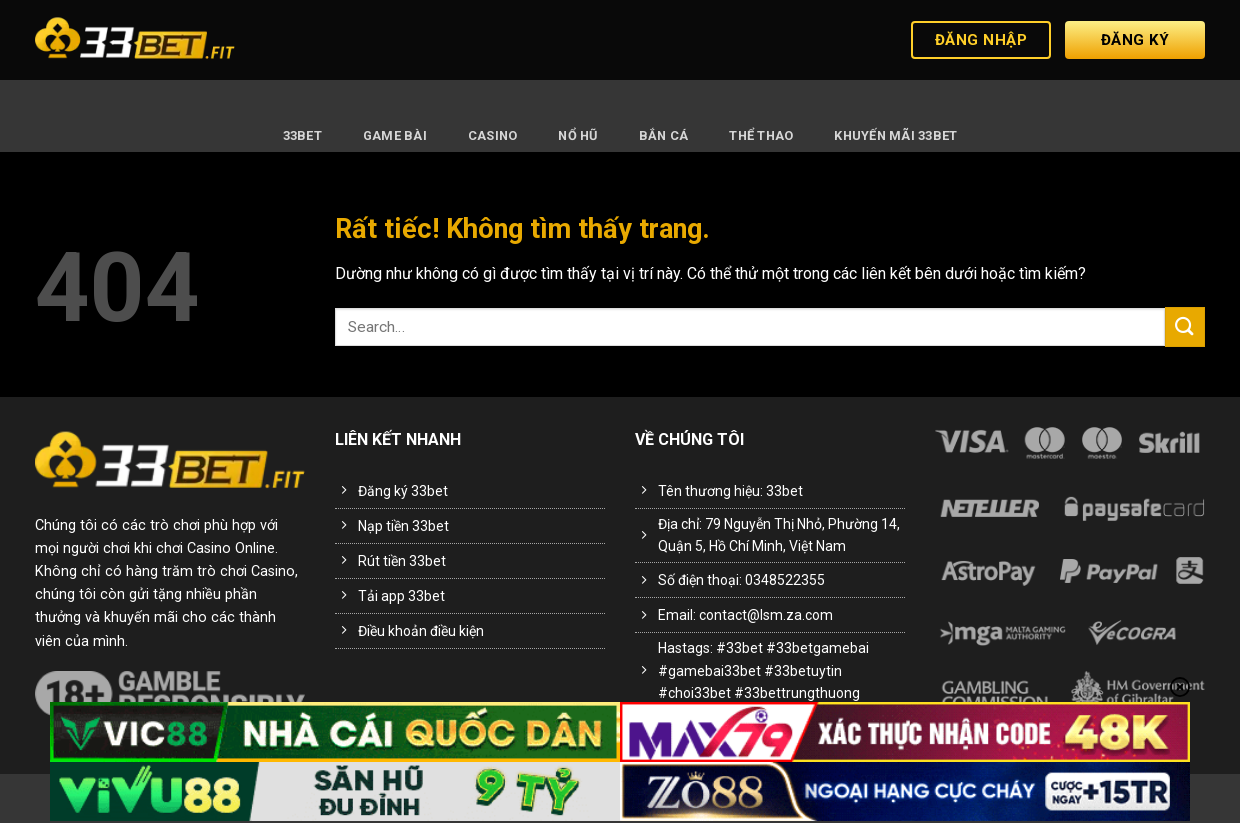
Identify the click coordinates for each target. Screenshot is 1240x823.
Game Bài (395, 135)
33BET (302, 135)
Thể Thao (761, 135)
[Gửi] (1185, 326)
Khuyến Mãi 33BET (895, 135)
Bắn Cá (664, 135)
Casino (493, 135)
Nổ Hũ (577, 135)
